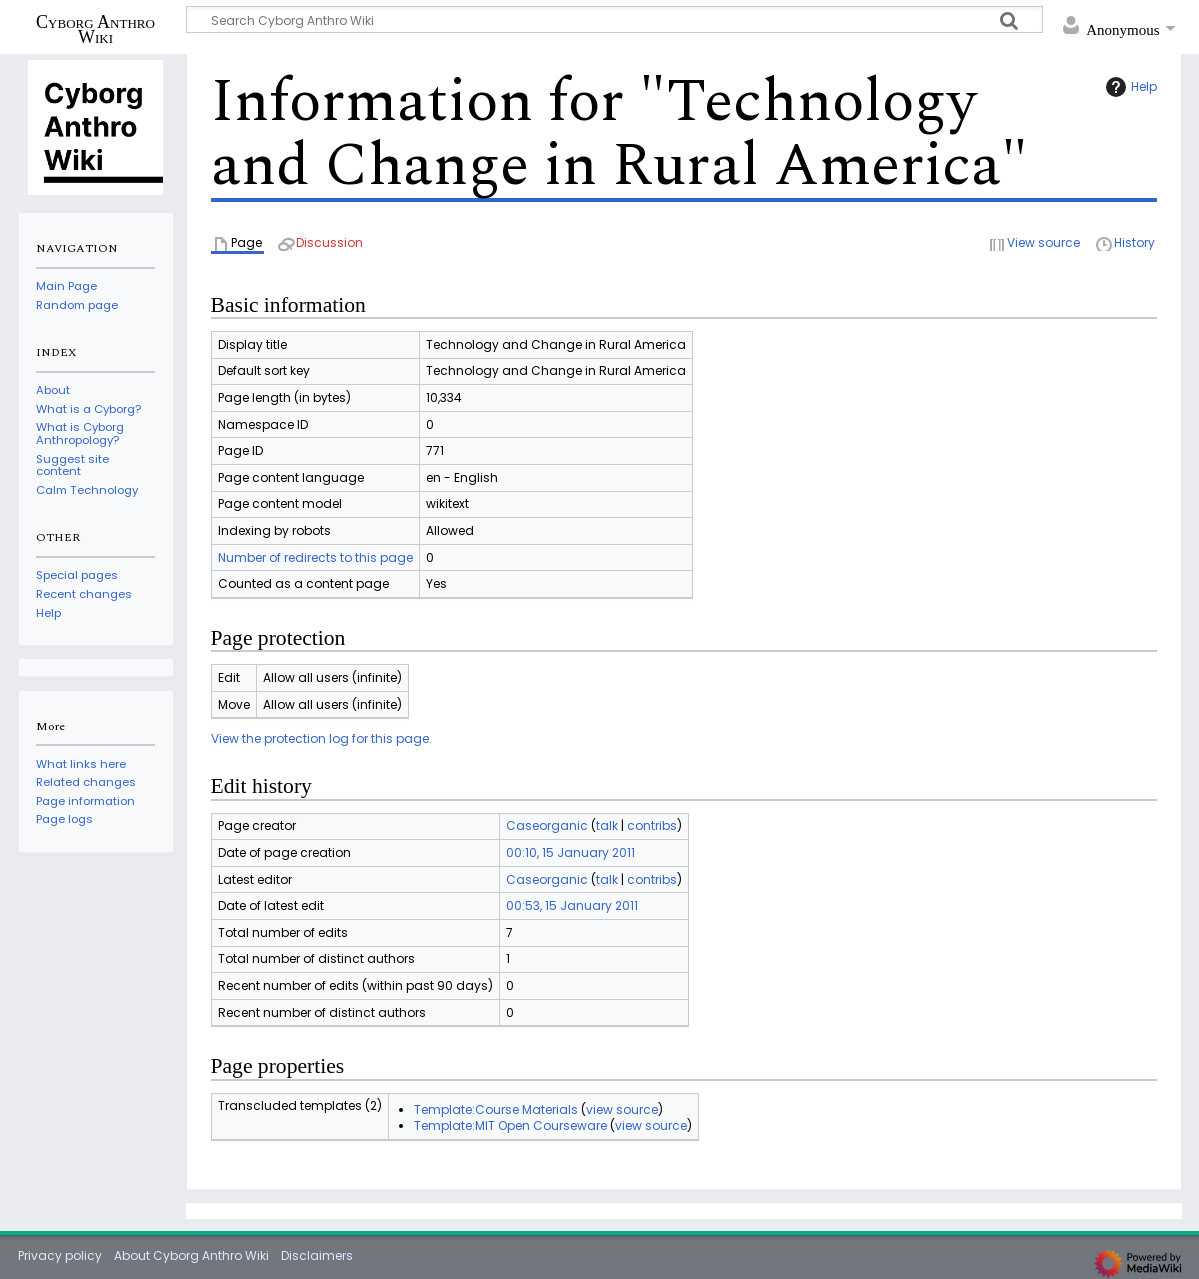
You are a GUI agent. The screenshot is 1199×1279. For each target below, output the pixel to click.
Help (1129, 87)
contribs (652, 825)
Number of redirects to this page (315, 557)
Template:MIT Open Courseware (510, 1125)
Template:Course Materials (496, 1109)
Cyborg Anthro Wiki (95, 29)
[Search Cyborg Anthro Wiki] (615, 19)
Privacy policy (60, 1255)
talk (607, 825)
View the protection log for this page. (321, 738)
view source (622, 1109)
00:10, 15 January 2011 (570, 852)
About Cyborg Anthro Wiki (191, 1255)
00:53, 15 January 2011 (572, 905)
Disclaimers (317, 1255)
